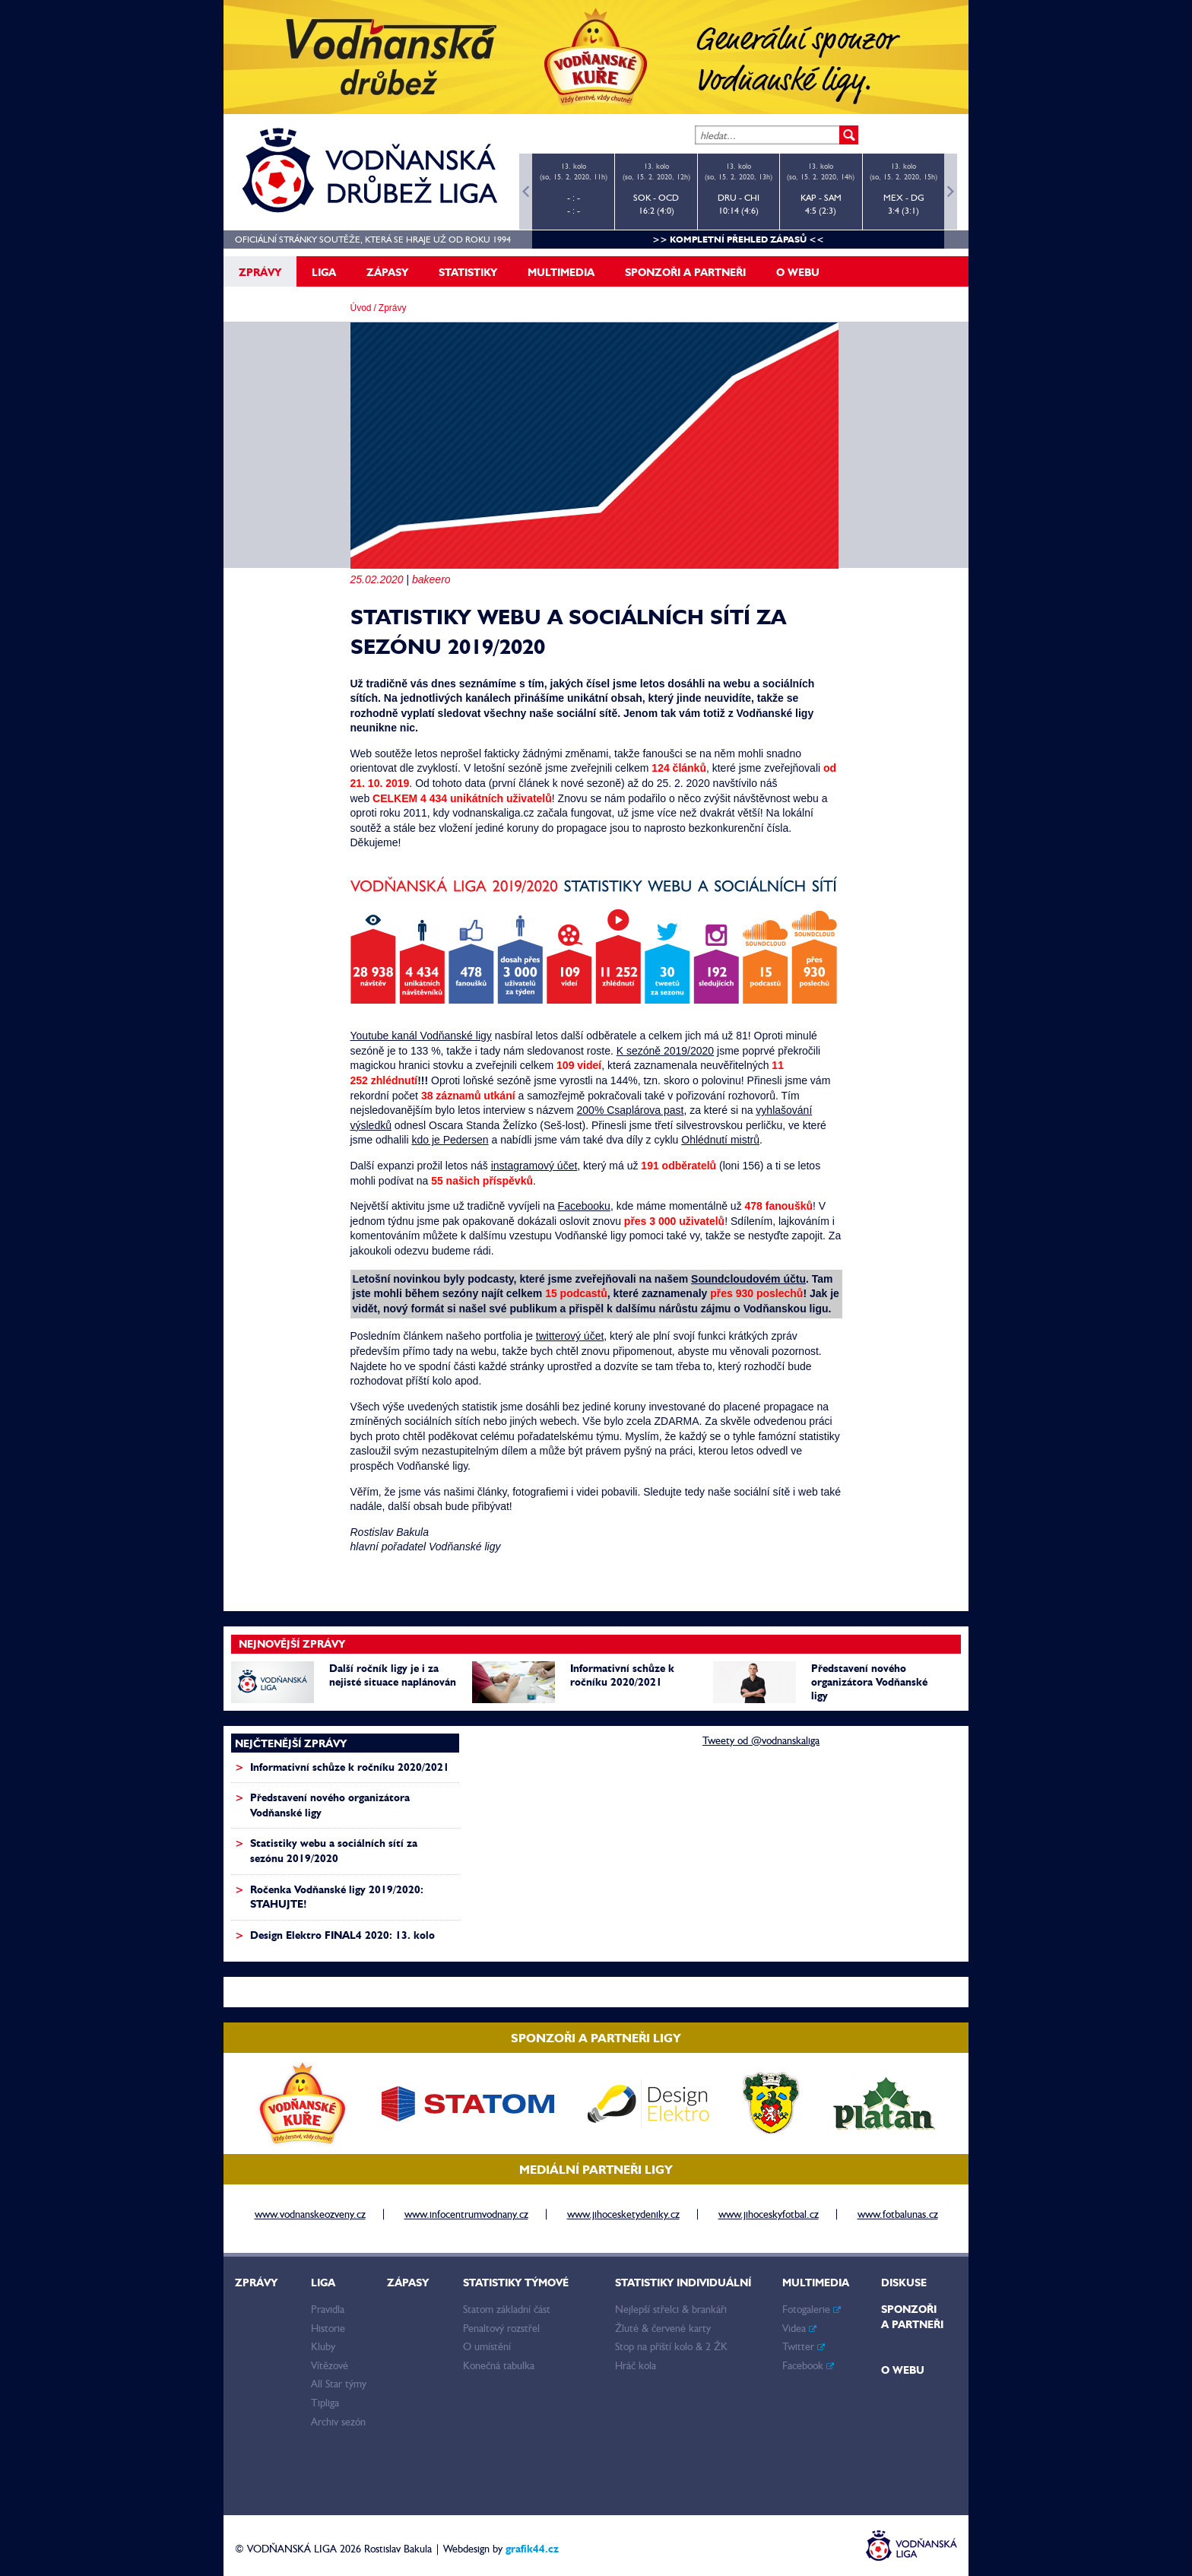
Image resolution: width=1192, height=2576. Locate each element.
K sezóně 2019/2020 (665, 1051)
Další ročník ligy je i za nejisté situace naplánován (392, 1675)
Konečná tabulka (498, 2365)
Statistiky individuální (683, 2282)
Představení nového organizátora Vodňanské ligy (869, 1681)
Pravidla (327, 2309)
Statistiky (468, 272)
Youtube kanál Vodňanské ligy (421, 1035)
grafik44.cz (532, 2548)
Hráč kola (635, 2365)
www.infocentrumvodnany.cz (466, 2214)
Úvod (361, 308)
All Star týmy (338, 2383)
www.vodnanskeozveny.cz (310, 2214)
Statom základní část (506, 2309)
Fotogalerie (811, 2309)
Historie (328, 2328)
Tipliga (325, 2402)
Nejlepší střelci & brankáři (671, 2309)
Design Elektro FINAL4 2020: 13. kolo (342, 1935)
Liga (324, 272)
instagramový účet (534, 1166)
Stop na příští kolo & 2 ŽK (671, 2346)
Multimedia (561, 272)
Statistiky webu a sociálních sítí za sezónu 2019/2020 (333, 1850)
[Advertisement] (588, 1829)
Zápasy (387, 272)
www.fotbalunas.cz (898, 2214)
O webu (798, 272)
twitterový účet (570, 1336)
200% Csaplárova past (630, 1110)
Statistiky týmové (516, 2282)
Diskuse (904, 2282)
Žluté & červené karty (663, 2328)
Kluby (323, 2346)
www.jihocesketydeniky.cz (623, 2214)
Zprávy (260, 272)
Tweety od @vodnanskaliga (761, 1740)
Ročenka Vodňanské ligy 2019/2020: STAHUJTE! (336, 1897)
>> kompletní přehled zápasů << (738, 239)
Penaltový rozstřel (501, 2328)
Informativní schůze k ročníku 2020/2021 (622, 1675)
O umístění (487, 2346)
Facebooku (584, 1206)
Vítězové (329, 2365)
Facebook (808, 2365)
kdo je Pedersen (449, 1140)
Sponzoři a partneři (685, 272)
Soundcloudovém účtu (748, 1279)
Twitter (803, 2346)
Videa (799, 2328)
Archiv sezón (338, 2421)
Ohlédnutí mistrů (720, 1140)
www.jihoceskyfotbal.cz (768, 2214)
